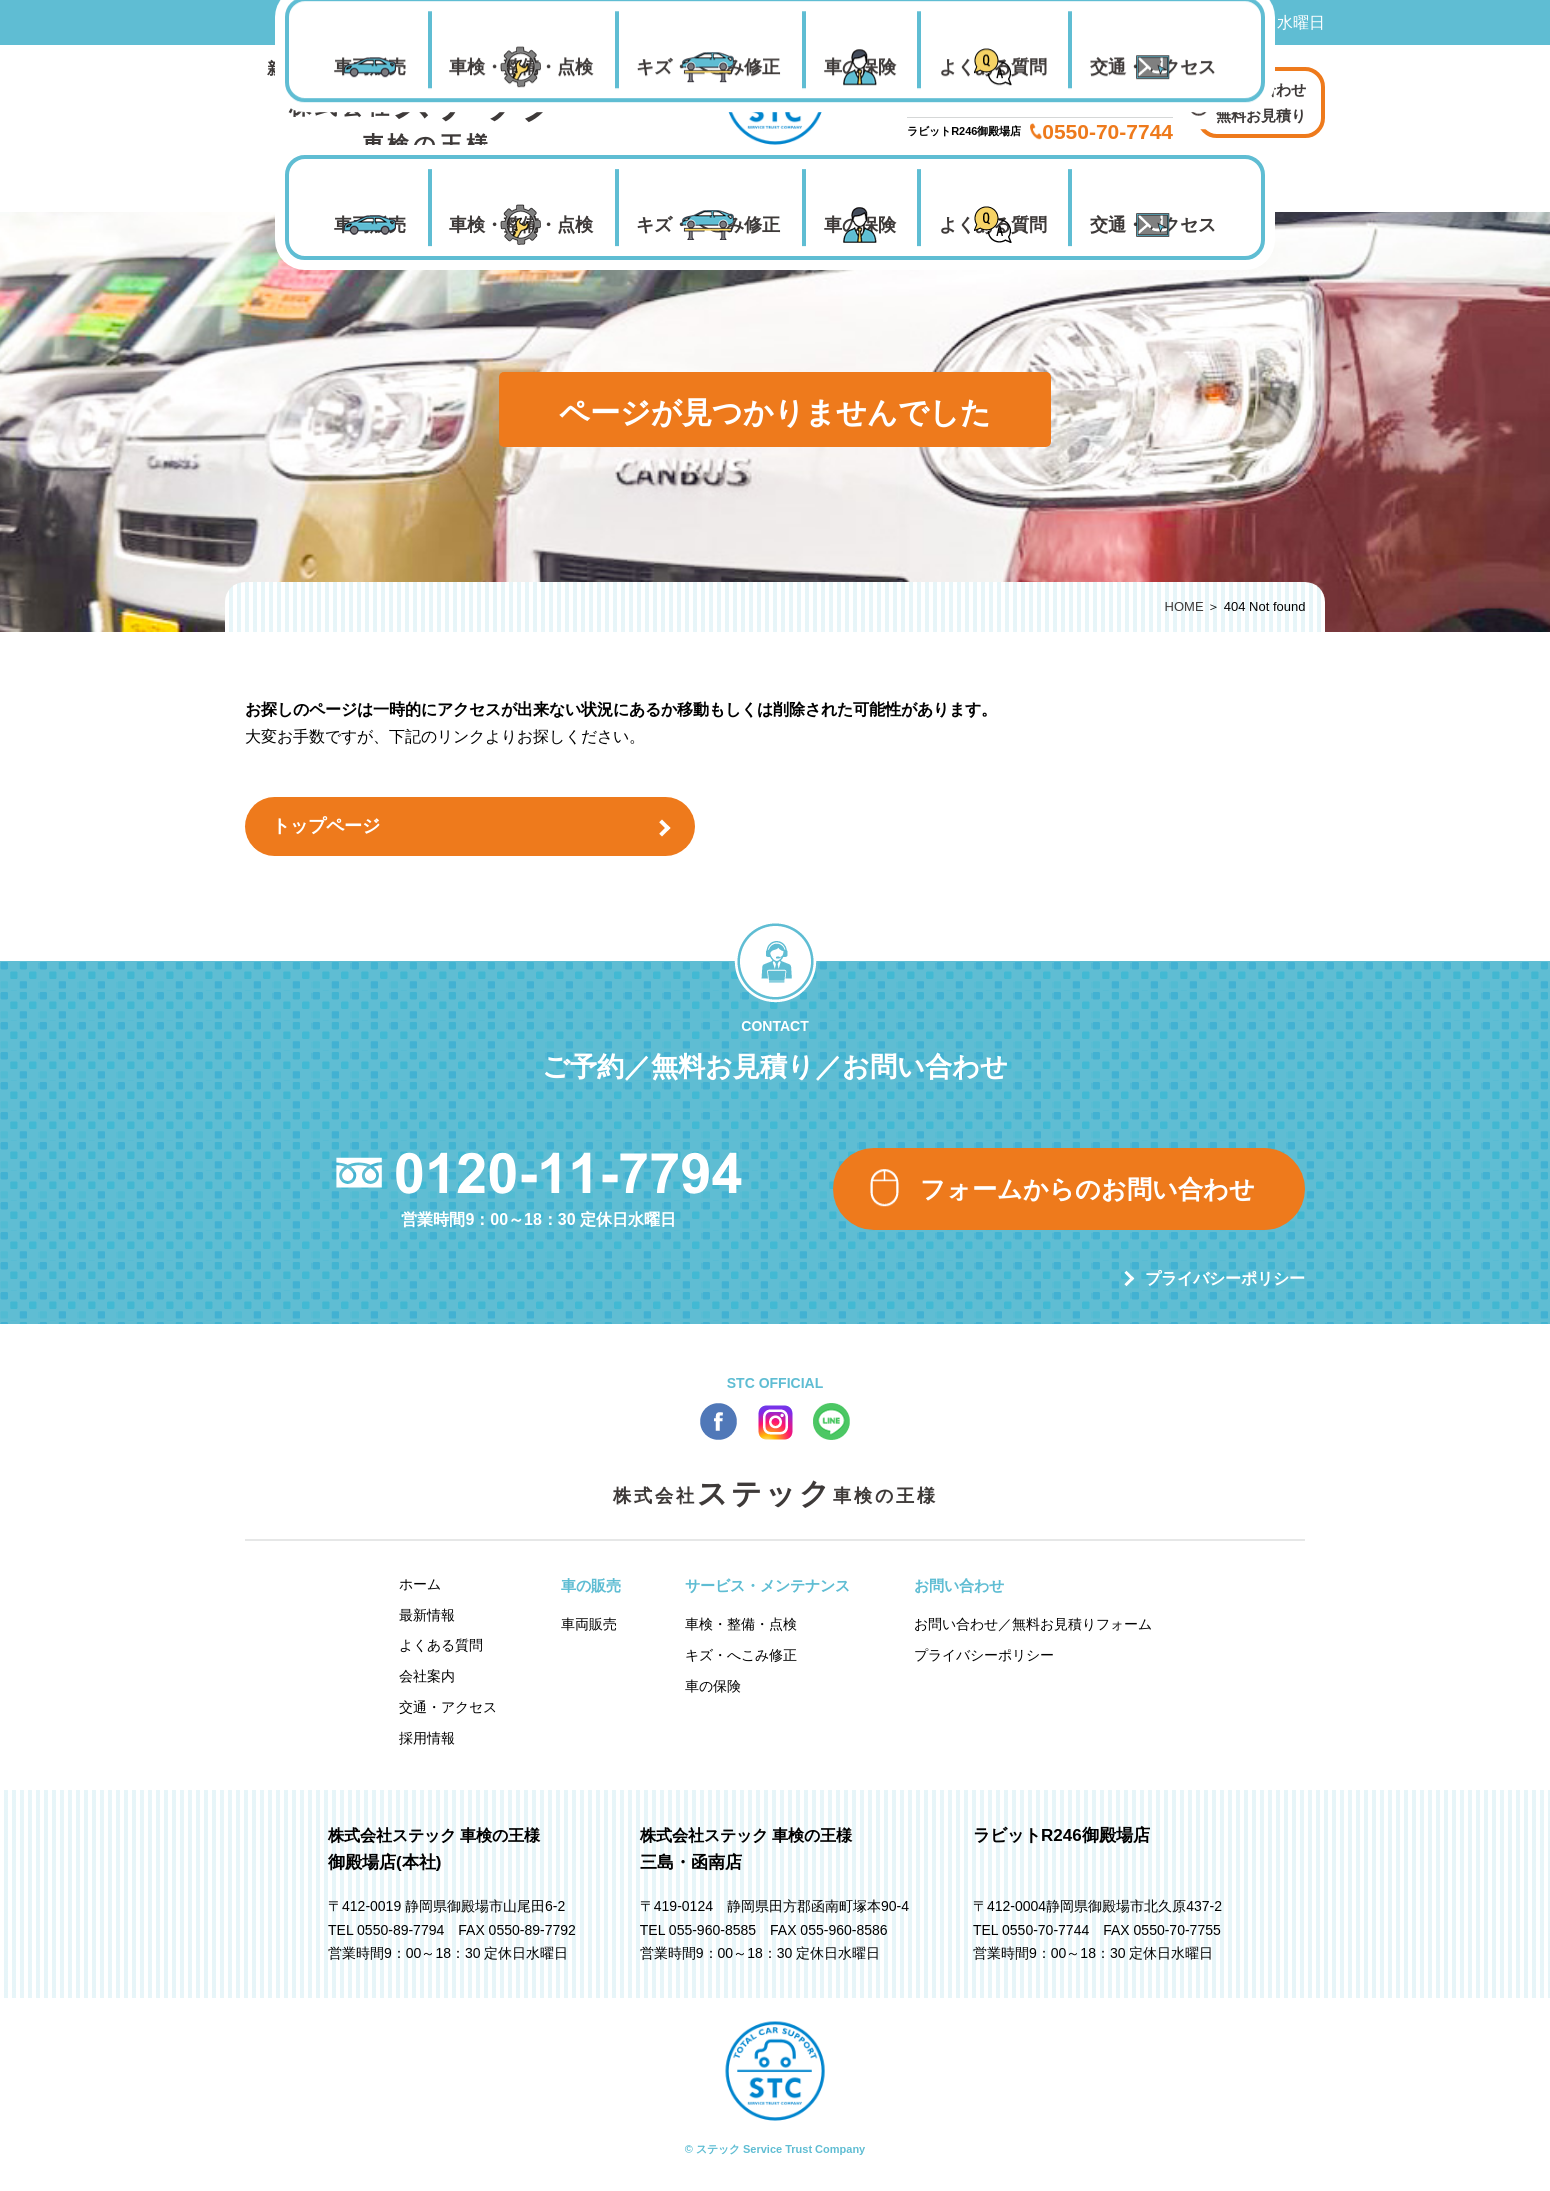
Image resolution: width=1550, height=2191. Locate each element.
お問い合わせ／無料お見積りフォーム (1033, 1624)
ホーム (420, 1584)
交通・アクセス (1153, 225)
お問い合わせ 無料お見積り (1261, 102)
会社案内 (427, 1676)
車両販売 (370, 225)
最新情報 (427, 1615)
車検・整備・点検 (521, 225)
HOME (1184, 606)
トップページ (326, 826)
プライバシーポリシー (1225, 1278)
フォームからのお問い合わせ (1087, 1189)
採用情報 (427, 1738)
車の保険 (860, 225)
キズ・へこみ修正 (708, 225)
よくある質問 (993, 225)
